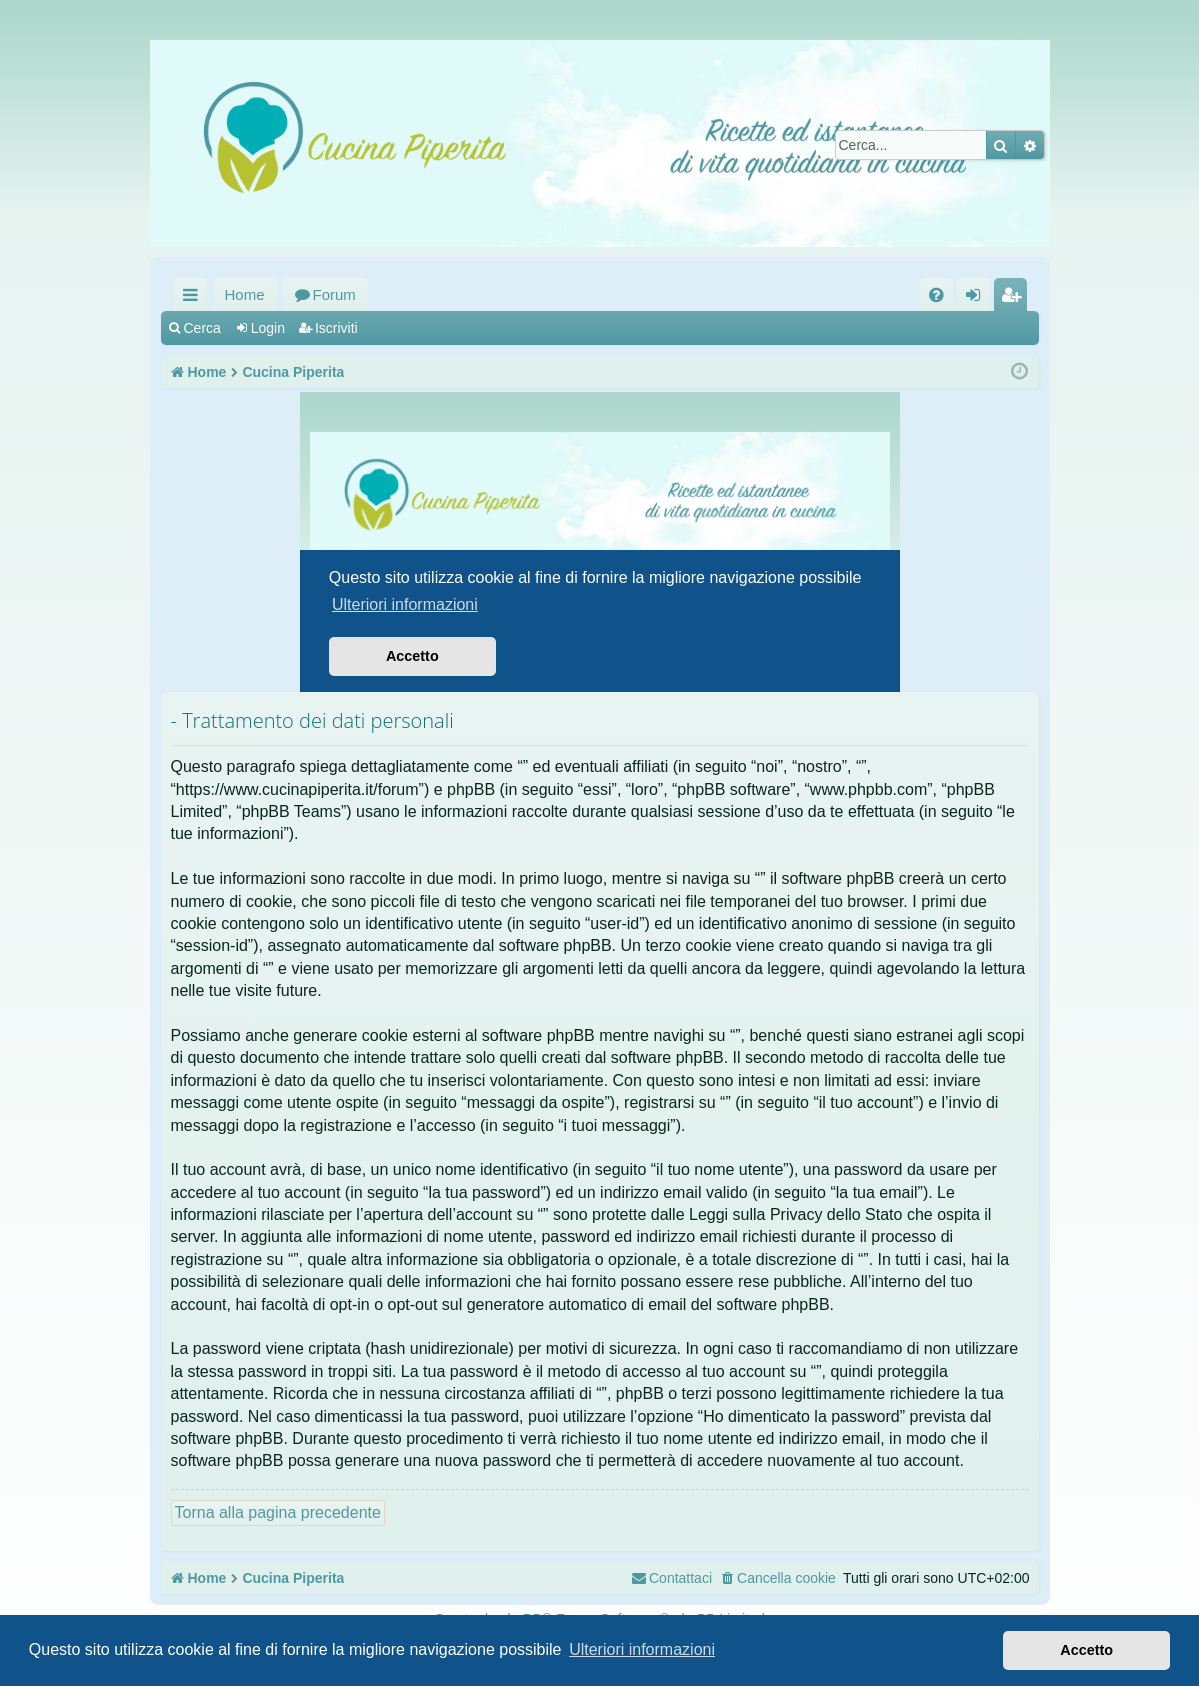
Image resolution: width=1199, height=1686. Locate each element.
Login (268, 328)
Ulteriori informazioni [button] (642, 1649)
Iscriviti (336, 328)
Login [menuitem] (977, 298)
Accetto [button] (1086, 1650)
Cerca (202, 328)
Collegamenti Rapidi (194, 298)
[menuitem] (936, 294)
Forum (334, 294)
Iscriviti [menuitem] (1015, 298)
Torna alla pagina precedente (278, 1512)
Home (245, 294)
